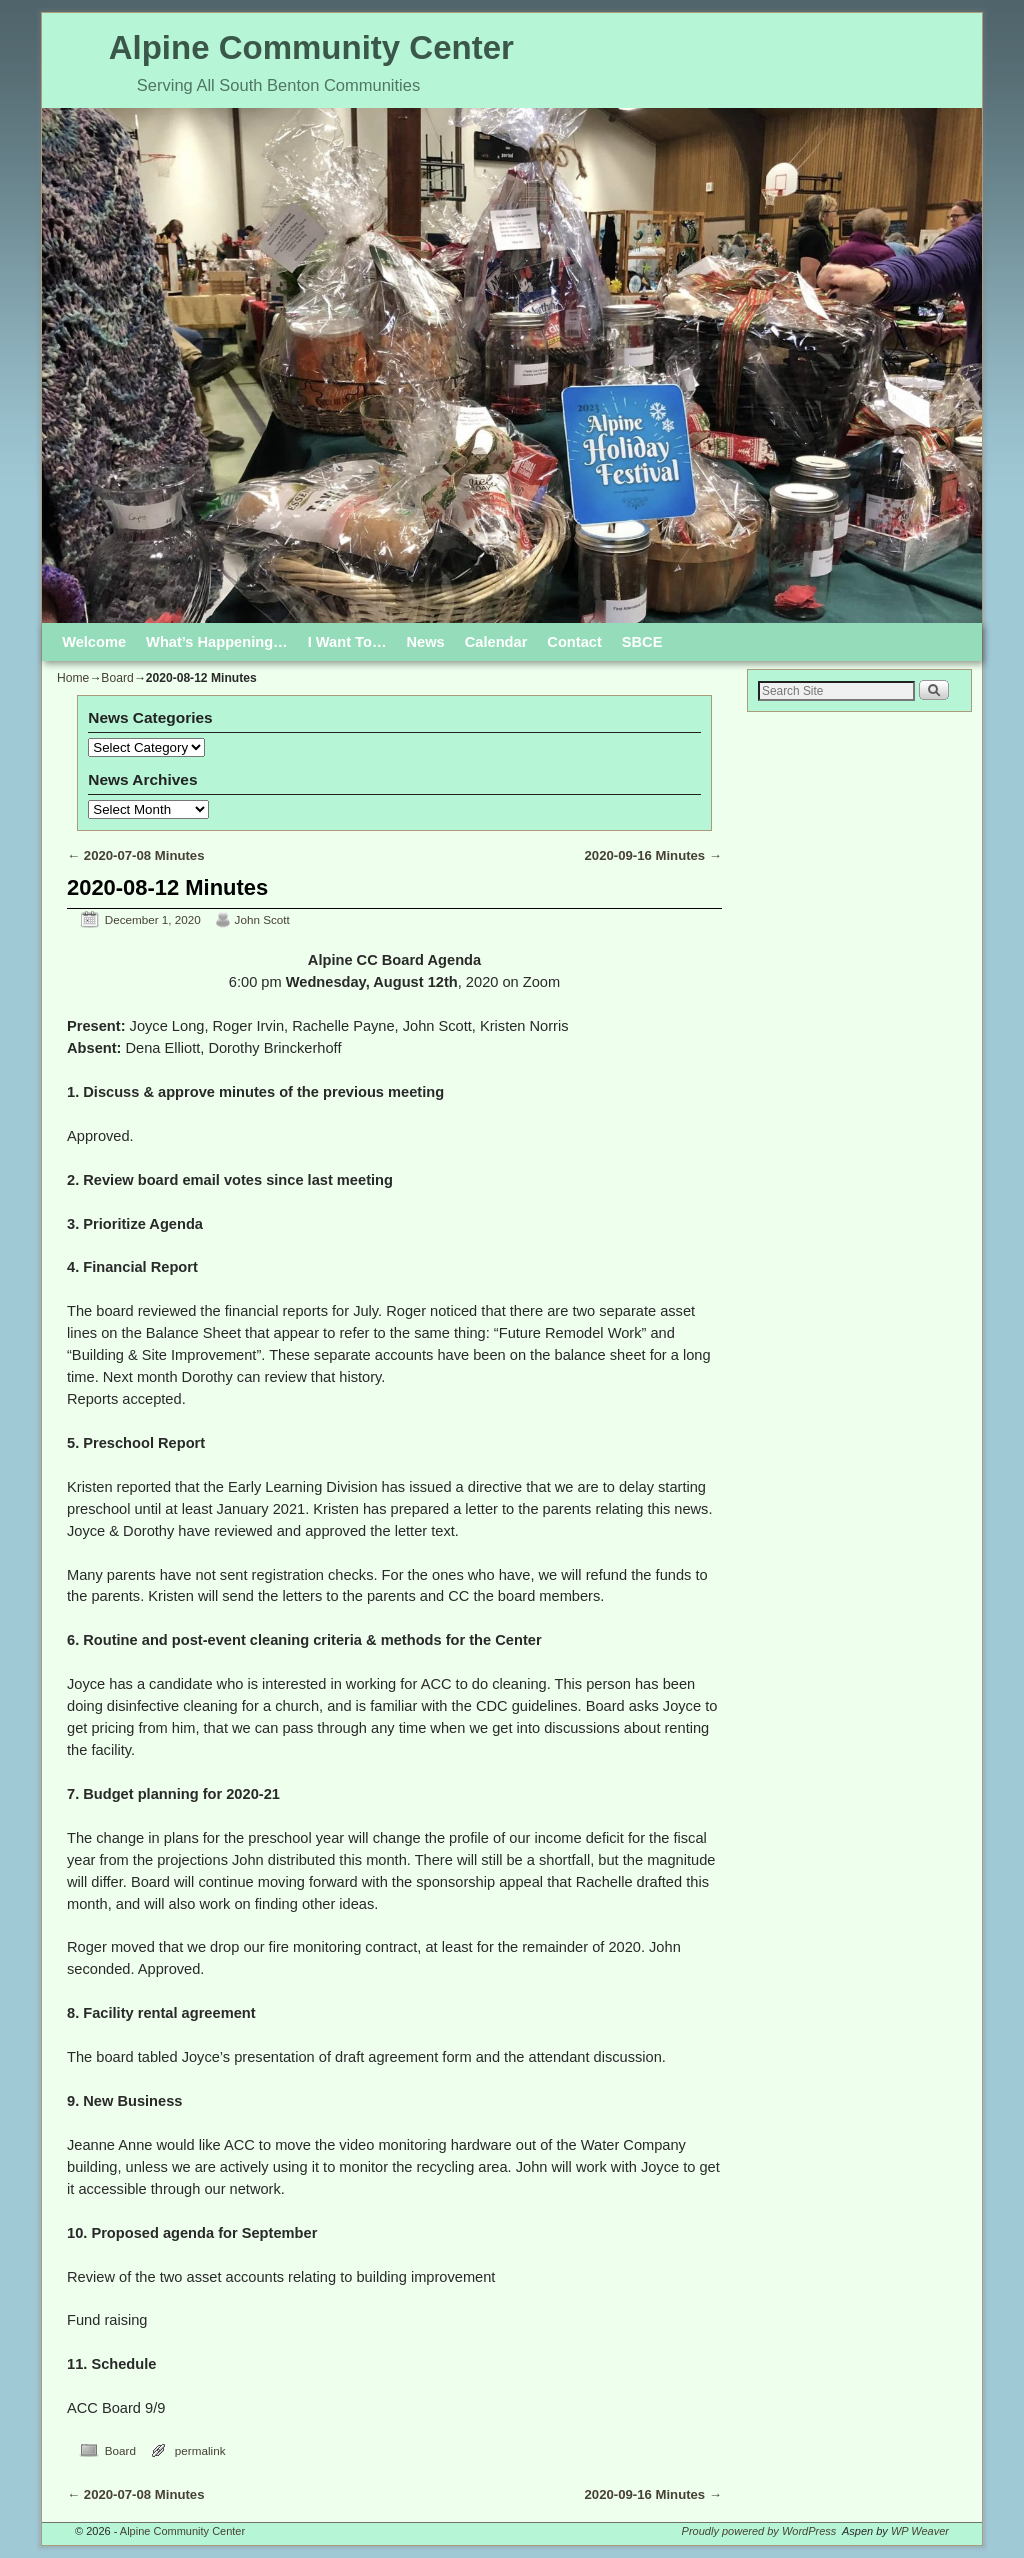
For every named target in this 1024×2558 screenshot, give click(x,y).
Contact (574, 642)
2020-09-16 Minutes (653, 855)
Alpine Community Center (311, 47)
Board (117, 678)
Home (73, 678)
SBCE (642, 642)
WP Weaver (920, 2531)
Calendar (496, 642)
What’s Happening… (217, 642)
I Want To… (347, 642)
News (426, 642)
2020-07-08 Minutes (135, 855)
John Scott (262, 919)
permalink (200, 2450)
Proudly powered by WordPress (759, 2531)
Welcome (94, 642)
